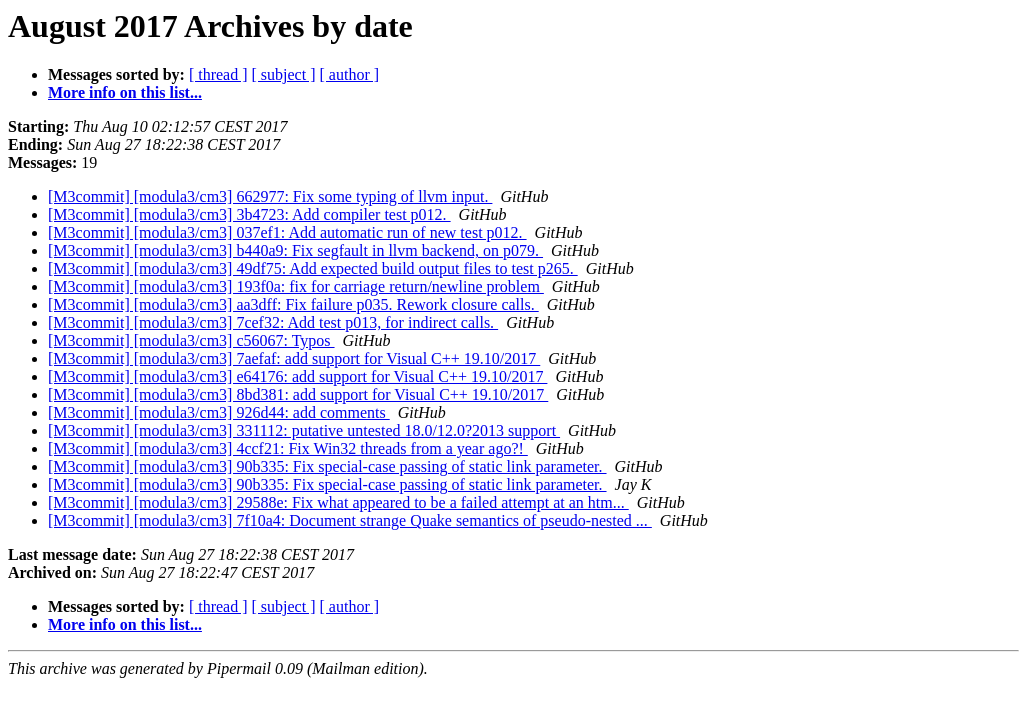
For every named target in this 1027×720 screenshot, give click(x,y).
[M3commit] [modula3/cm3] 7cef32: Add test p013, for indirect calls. (273, 322)
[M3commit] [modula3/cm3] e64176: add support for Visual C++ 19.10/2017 (297, 376)
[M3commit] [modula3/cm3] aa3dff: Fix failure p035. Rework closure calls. (293, 304)
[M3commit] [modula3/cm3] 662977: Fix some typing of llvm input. (270, 196)
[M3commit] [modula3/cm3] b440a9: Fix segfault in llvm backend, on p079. (295, 250)
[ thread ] (218, 74)
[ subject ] (284, 74)
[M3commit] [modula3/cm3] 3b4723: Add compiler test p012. (249, 214)
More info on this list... (125, 92)
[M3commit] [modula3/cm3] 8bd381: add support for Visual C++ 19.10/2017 (298, 394)
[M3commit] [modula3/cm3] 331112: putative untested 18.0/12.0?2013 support (304, 430)
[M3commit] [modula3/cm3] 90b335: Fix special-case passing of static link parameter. (327, 466)
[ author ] (350, 74)
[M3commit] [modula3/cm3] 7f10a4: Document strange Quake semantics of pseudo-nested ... (350, 520)
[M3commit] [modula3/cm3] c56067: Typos (191, 340)
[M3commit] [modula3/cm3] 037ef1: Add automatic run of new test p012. (287, 232)
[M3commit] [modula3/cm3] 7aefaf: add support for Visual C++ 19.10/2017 (294, 358)
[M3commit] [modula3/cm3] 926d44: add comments (219, 412)
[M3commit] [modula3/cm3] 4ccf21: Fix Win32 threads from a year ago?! (288, 448)
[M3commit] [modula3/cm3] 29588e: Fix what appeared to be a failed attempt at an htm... (338, 502)
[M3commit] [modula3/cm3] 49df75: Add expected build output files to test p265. (313, 268)
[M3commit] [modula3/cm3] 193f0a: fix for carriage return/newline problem (296, 286)
